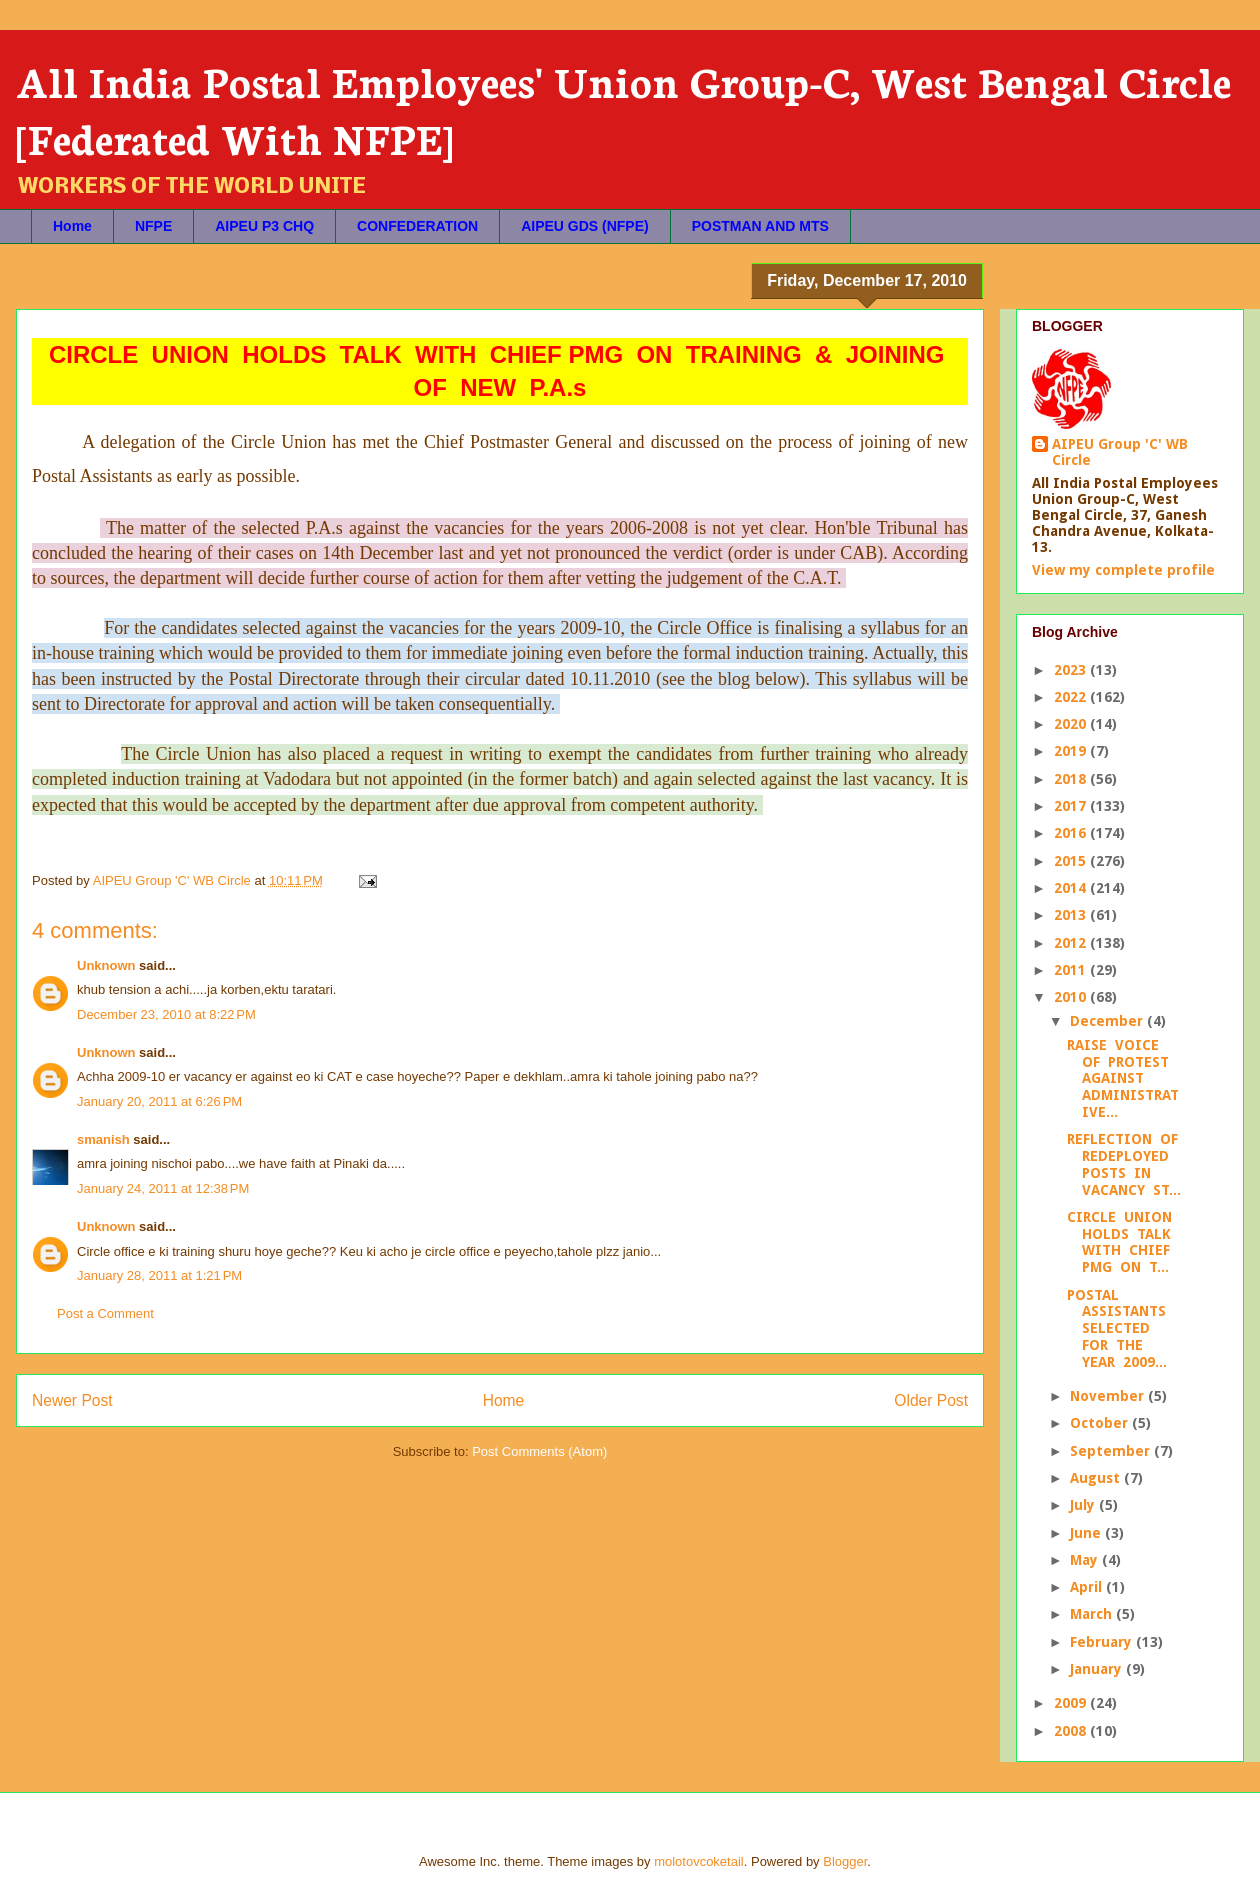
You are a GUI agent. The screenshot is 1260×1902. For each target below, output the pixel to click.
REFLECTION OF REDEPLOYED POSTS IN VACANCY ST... (1124, 1164)
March (1093, 1614)
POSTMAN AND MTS (760, 226)
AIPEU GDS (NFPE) (585, 226)
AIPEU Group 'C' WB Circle (1120, 452)
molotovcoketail (699, 1861)
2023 (1072, 670)
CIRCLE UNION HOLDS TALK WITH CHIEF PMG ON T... (1121, 1242)
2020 (1072, 724)
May (1086, 1560)
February (1103, 1642)
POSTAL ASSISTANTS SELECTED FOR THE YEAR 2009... (1118, 1328)
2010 (1072, 997)
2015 (1072, 861)
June (1087, 1533)
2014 (1072, 888)
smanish (103, 1139)
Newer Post (72, 1400)
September (1112, 1451)
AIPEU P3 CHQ (264, 226)
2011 (1072, 970)
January (1098, 1669)
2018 (1072, 779)
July (1084, 1505)
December (1108, 1021)
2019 (1072, 751)
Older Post (931, 1400)
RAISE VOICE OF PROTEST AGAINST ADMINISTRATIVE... (1123, 1078)
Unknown (106, 965)
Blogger (845, 1861)
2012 (1072, 943)
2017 (1072, 806)
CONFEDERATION (417, 226)
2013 (1072, 915)
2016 (1072, 833)
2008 (1072, 1731)
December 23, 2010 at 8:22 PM (166, 1014)
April (1088, 1587)
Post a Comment (105, 1313)
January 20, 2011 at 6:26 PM (159, 1101)
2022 (1072, 697)
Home (72, 226)
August (1097, 1478)
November (1109, 1396)
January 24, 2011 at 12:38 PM (163, 1188)
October (1101, 1423)
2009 (1072, 1703)
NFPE (153, 226)
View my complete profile (1123, 570)
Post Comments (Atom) (539, 1451)
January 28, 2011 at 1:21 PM (159, 1275)
